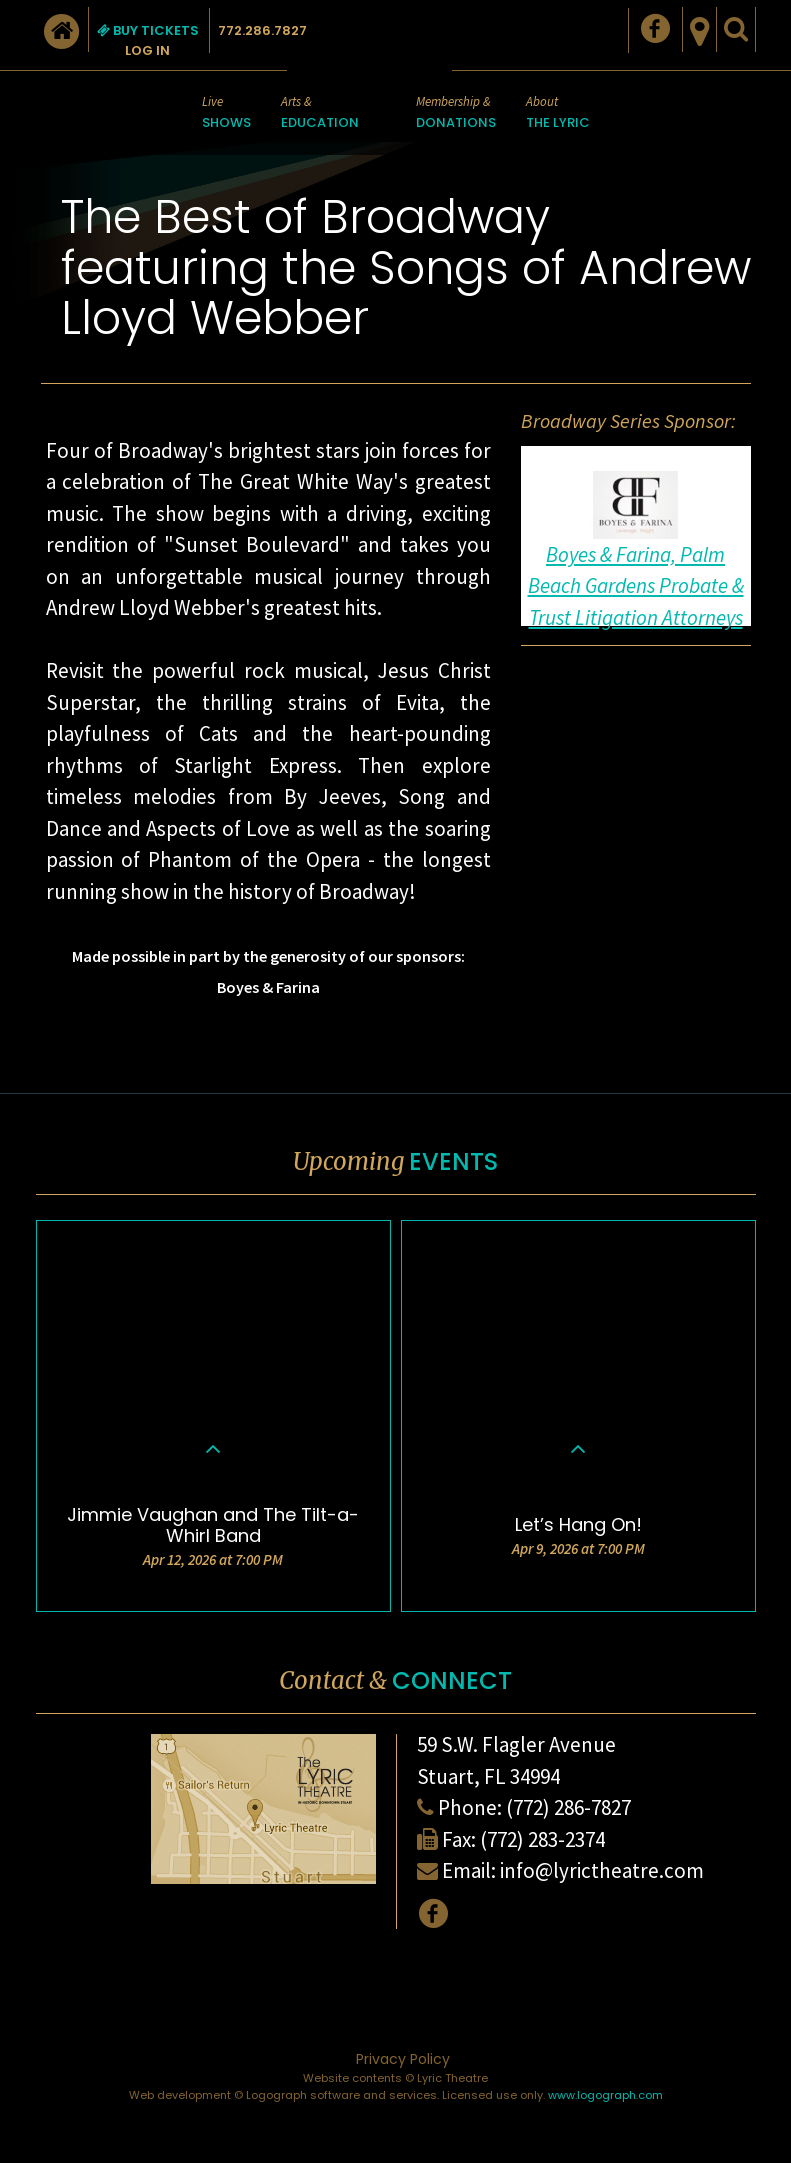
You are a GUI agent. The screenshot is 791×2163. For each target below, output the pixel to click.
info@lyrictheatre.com (602, 1870)
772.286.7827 (262, 30)
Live (226, 113)
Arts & (320, 113)
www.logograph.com (605, 2095)
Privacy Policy (403, 2059)
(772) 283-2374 (542, 1839)
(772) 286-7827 (568, 1807)
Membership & (456, 113)
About (558, 113)
